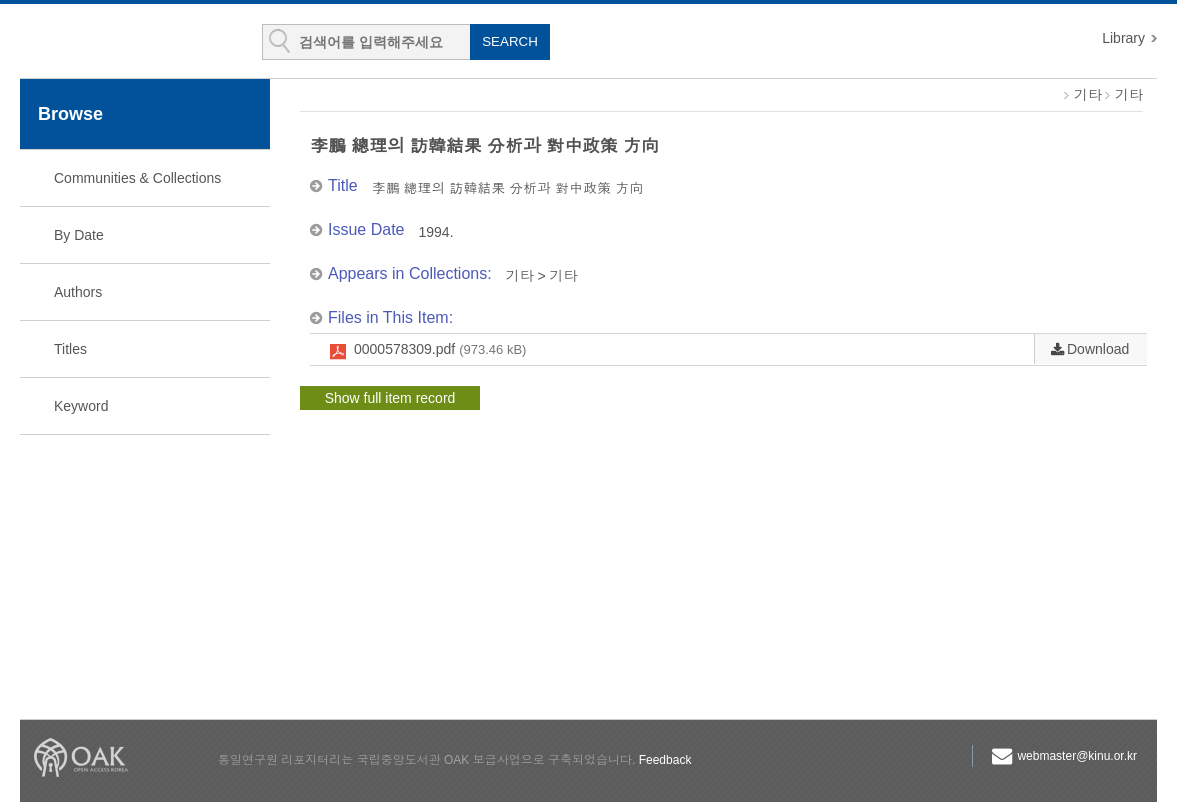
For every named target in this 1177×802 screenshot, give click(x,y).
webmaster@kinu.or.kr (1077, 756)
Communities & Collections (137, 178)
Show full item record (390, 398)
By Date (79, 235)
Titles (70, 349)
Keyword (81, 406)
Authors (78, 292)
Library (1123, 38)
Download (1098, 349)
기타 (1088, 95)
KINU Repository (138, 42)
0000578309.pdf (440, 350)
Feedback (665, 760)
